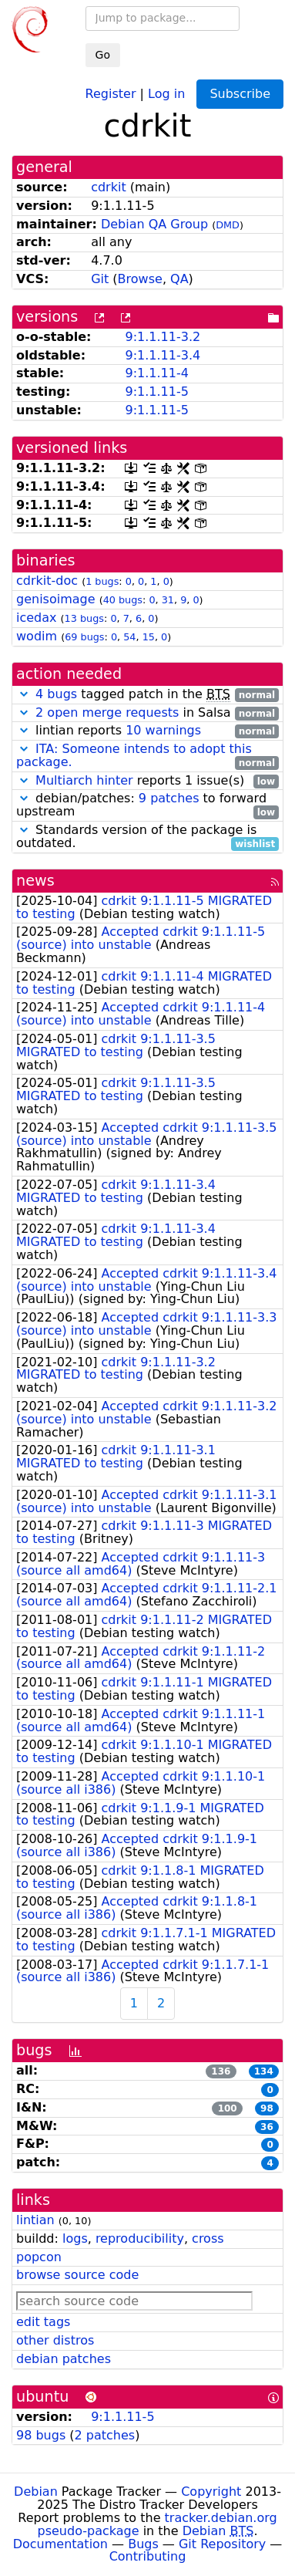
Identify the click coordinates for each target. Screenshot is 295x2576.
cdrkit (108, 187)
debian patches (63, 2358)
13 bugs (84, 618)
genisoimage (56, 599)
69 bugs (84, 637)
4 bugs (56, 694)
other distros (55, 2340)
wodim (36, 636)
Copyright (211, 2491)
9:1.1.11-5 (156, 391)
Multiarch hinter (84, 780)
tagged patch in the (147, 694)
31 (168, 600)
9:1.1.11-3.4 (162, 355)
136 (220, 2071)
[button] (24, 694)
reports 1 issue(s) (147, 781)
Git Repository (222, 2544)
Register (110, 93)
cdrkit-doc (47, 580)
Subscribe (240, 93)
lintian (35, 2220)
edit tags (43, 2321)
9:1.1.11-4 (156, 373)
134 (263, 2071)
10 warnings (163, 730)
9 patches (169, 798)
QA (179, 279)
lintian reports (147, 731)
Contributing (147, 2556)
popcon (39, 2257)
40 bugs (122, 600)
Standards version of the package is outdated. (147, 837)
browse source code (77, 2274)
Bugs (143, 2544)
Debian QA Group (154, 224)
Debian (36, 2491)
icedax (36, 617)
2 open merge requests (107, 712)
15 (148, 637)
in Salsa (147, 713)
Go (103, 55)
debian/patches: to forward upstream (147, 805)
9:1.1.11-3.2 (162, 336)
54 (129, 637)
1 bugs (102, 581)
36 (266, 2127)
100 (227, 2108)
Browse (140, 279)
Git (100, 279)
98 (266, 2108)
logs (75, 2238)
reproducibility (140, 2238)
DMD (228, 225)
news (35, 881)
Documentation (60, 2544)
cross (207, 2238)
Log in (166, 93)
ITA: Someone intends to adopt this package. (134, 755)
